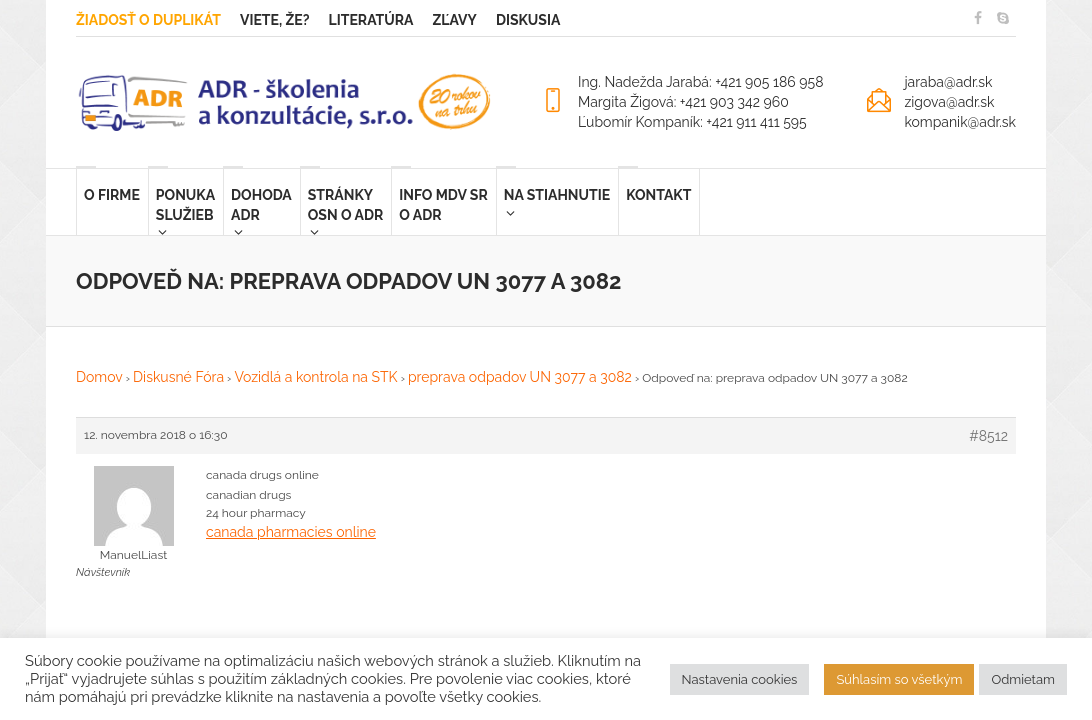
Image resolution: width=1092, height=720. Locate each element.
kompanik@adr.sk (960, 122)
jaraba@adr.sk (948, 82)
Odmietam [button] (1023, 679)
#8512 (988, 436)
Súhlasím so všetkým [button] (899, 679)
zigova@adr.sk (949, 102)
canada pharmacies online (291, 532)
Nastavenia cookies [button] (740, 679)
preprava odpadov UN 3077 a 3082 (520, 377)
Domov (99, 377)
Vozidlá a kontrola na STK (315, 377)
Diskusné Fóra (178, 377)
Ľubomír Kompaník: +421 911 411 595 (692, 122)
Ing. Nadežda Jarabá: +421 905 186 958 (701, 82)
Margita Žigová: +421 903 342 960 (683, 102)
